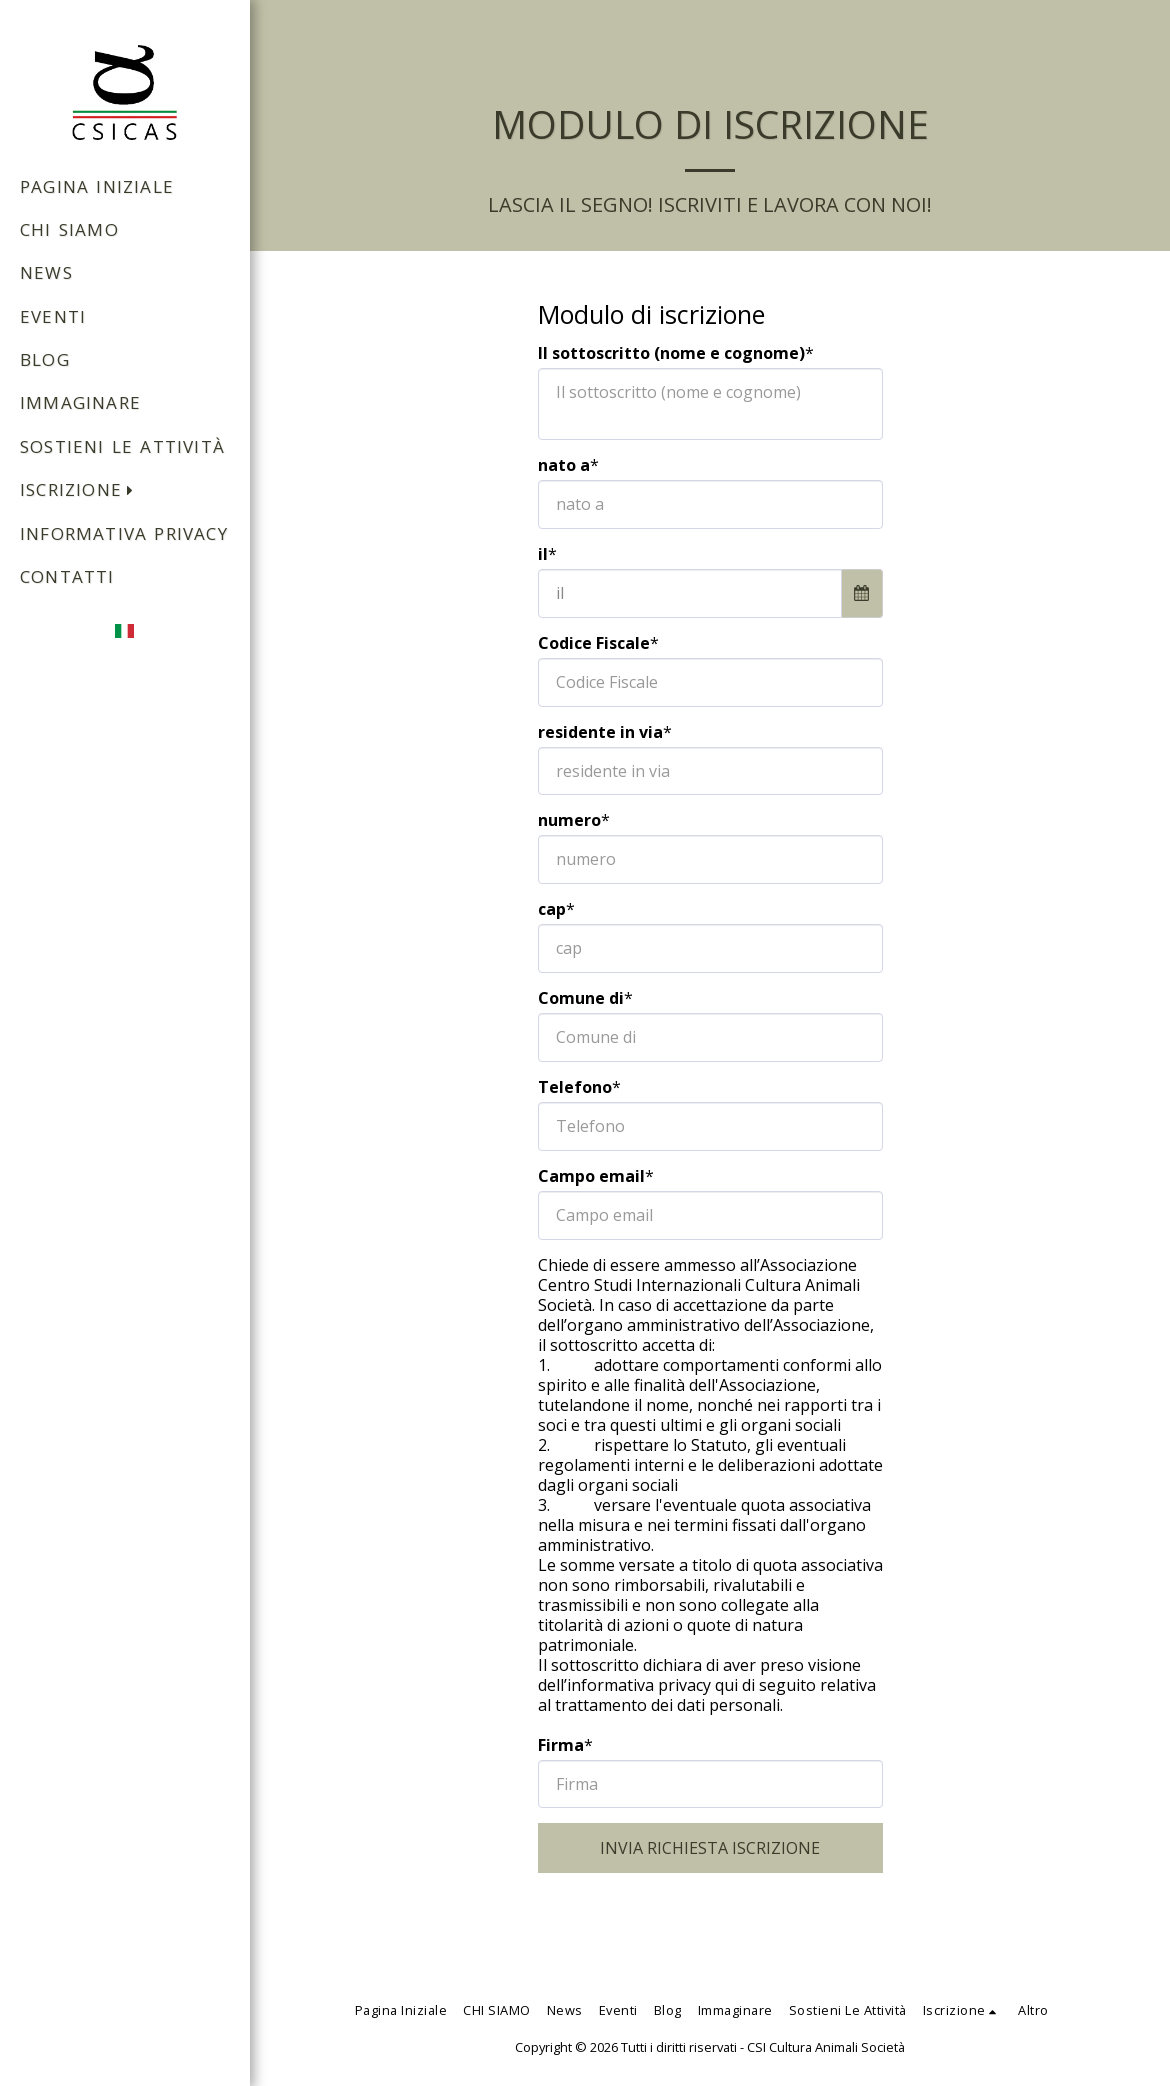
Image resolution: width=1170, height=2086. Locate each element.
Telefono (575, 1087)
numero (569, 820)
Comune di (581, 998)
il (543, 554)
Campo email (591, 1176)
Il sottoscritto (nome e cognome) (671, 353)
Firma (561, 1745)
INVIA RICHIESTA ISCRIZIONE (710, 1848)
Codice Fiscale (594, 643)
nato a (564, 465)
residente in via (600, 732)
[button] (82, 492)
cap (552, 909)
